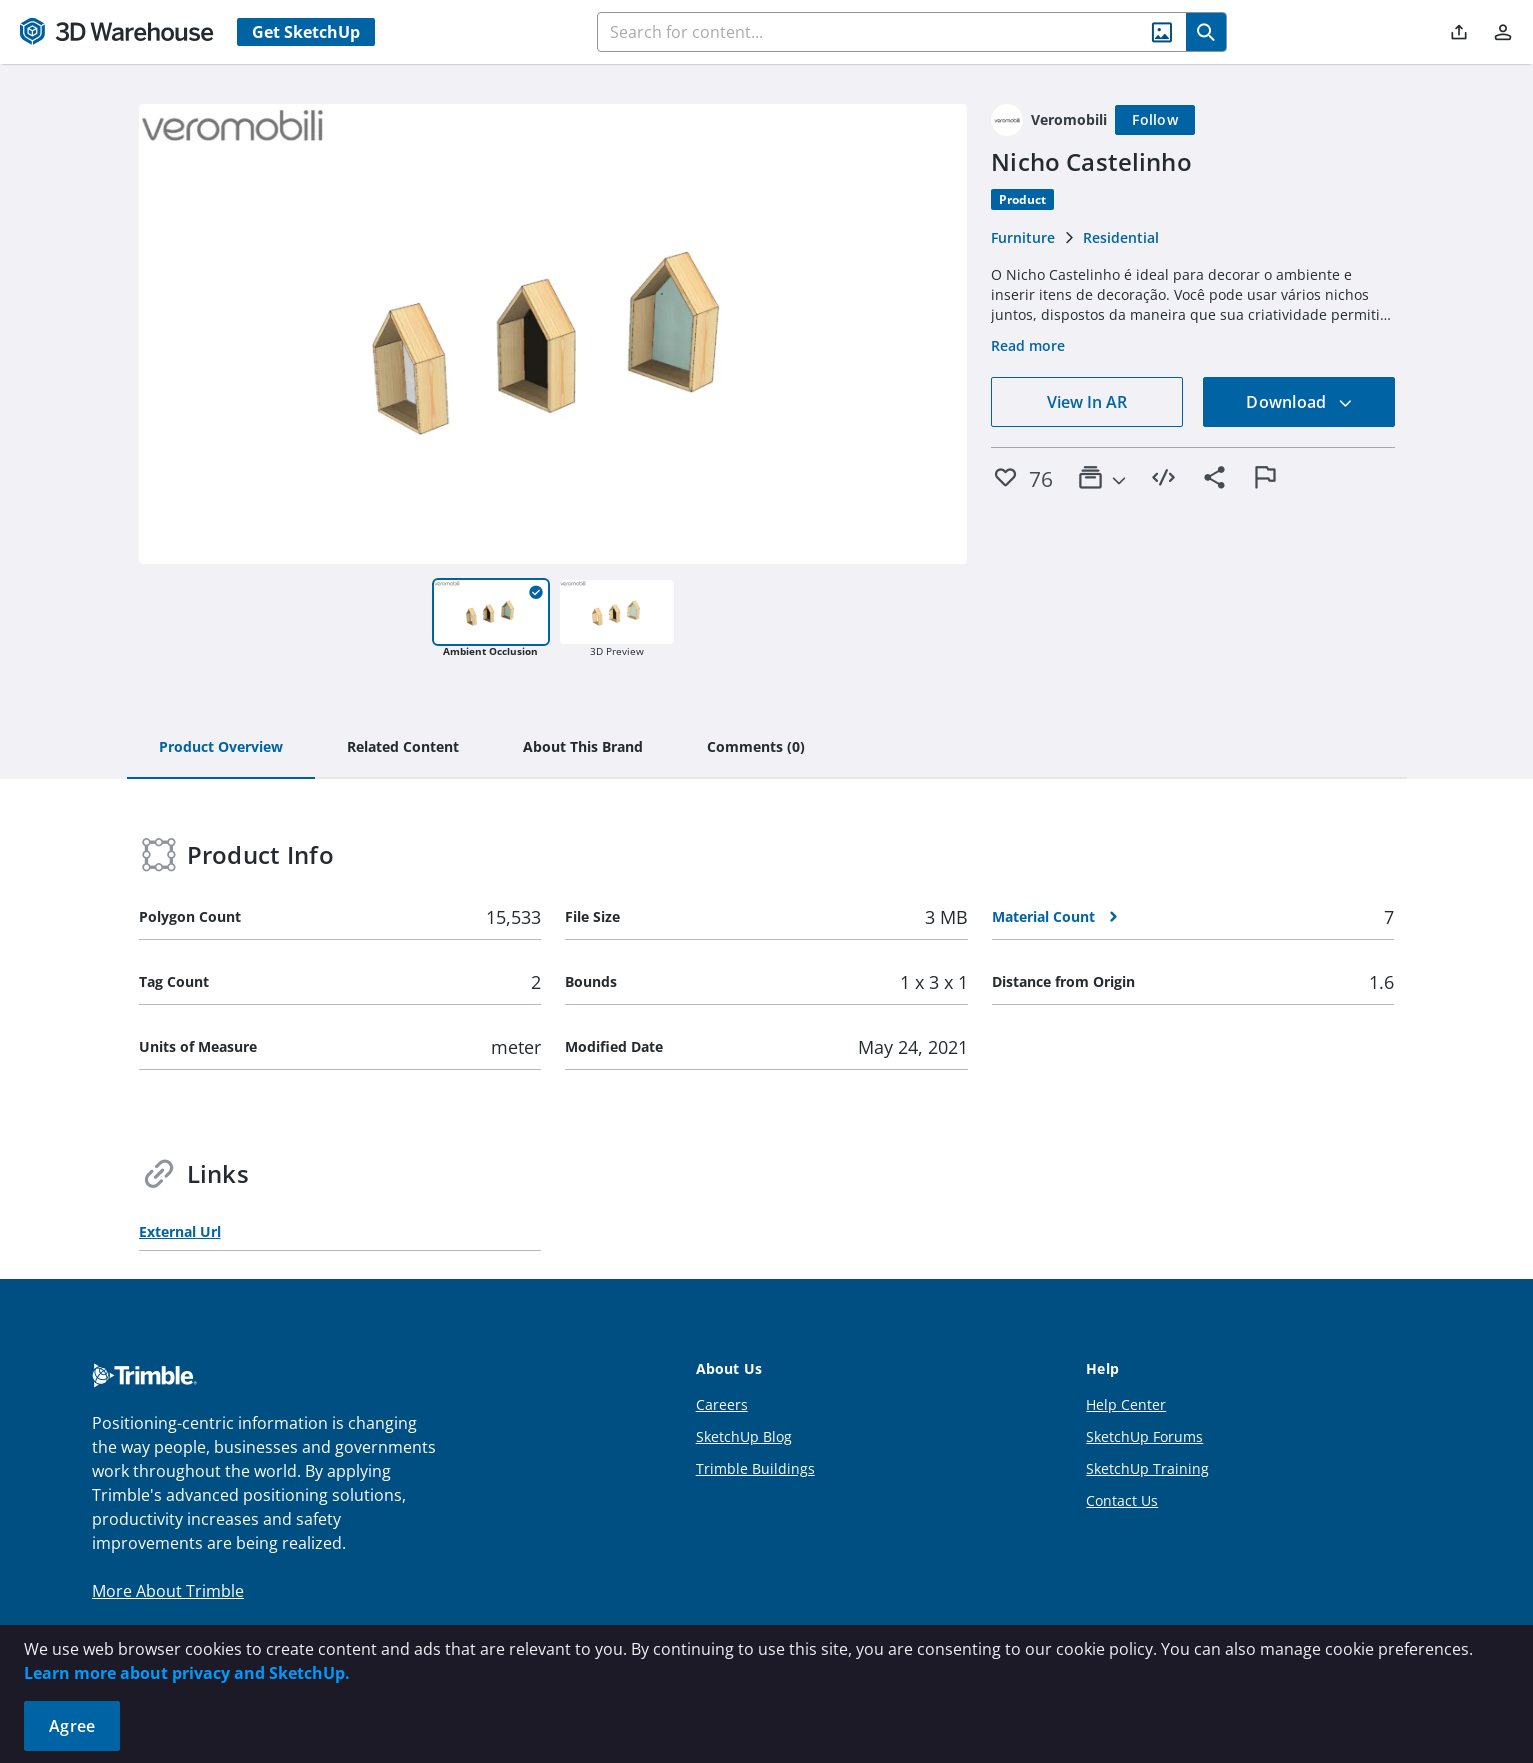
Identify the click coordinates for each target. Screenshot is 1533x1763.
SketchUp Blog (744, 1436)
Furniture (1023, 237)
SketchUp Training (1147, 1468)
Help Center (1126, 1404)
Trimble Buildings (755, 1468)
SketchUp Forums (1144, 1436)
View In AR (1087, 402)
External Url (180, 1231)
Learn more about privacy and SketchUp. (187, 1673)
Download (1299, 402)
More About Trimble (168, 1591)
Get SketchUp (306, 32)
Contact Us (1122, 1500)
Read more (1028, 345)
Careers (722, 1404)
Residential (1121, 237)
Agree (72, 1726)
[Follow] (1155, 120)
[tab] (221, 748)
